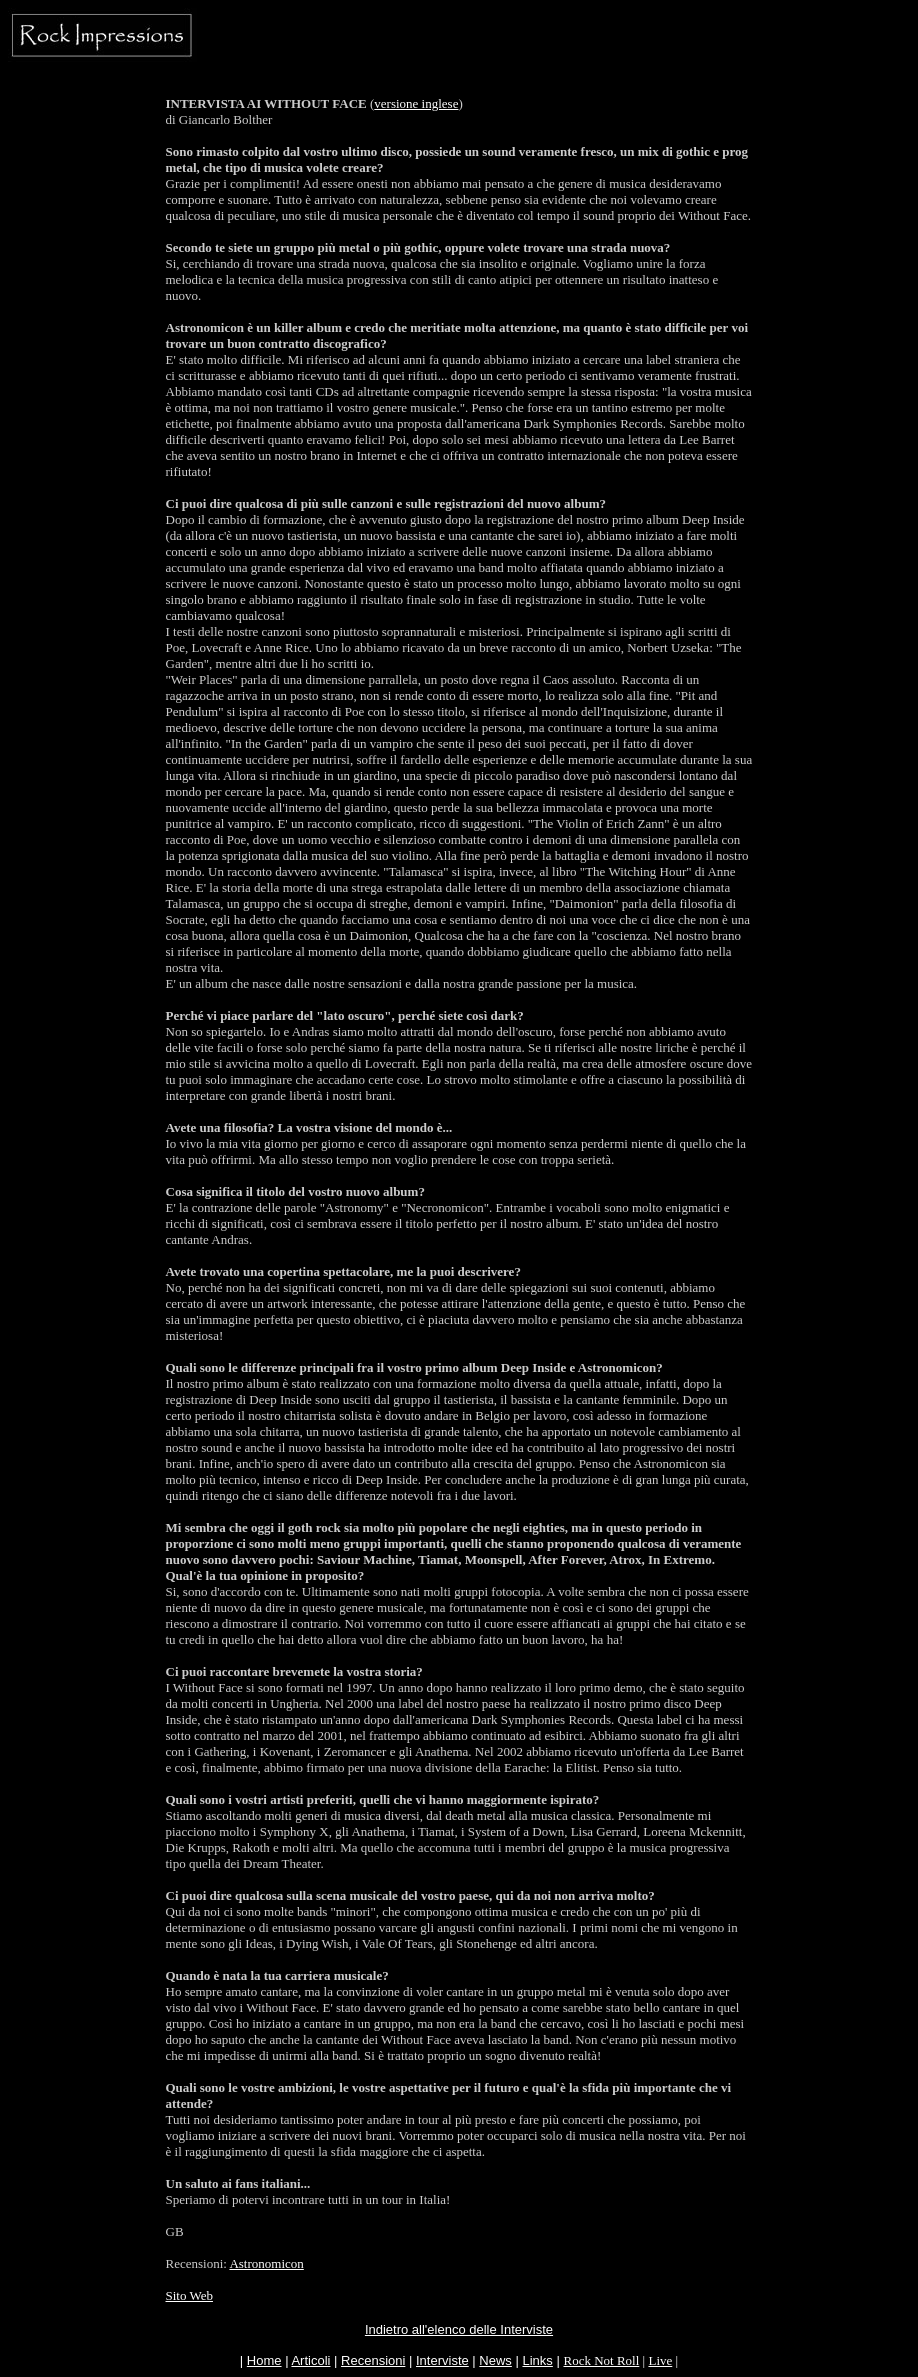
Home (264, 2360)
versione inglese (416, 103)
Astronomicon (266, 2263)
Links (537, 2360)
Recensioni (373, 2360)
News (495, 2360)
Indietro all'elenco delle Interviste (459, 2329)
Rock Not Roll (601, 2360)
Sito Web (189, 2295)
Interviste (442, 2360)
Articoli (310, 2360)
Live (660, 2360)
